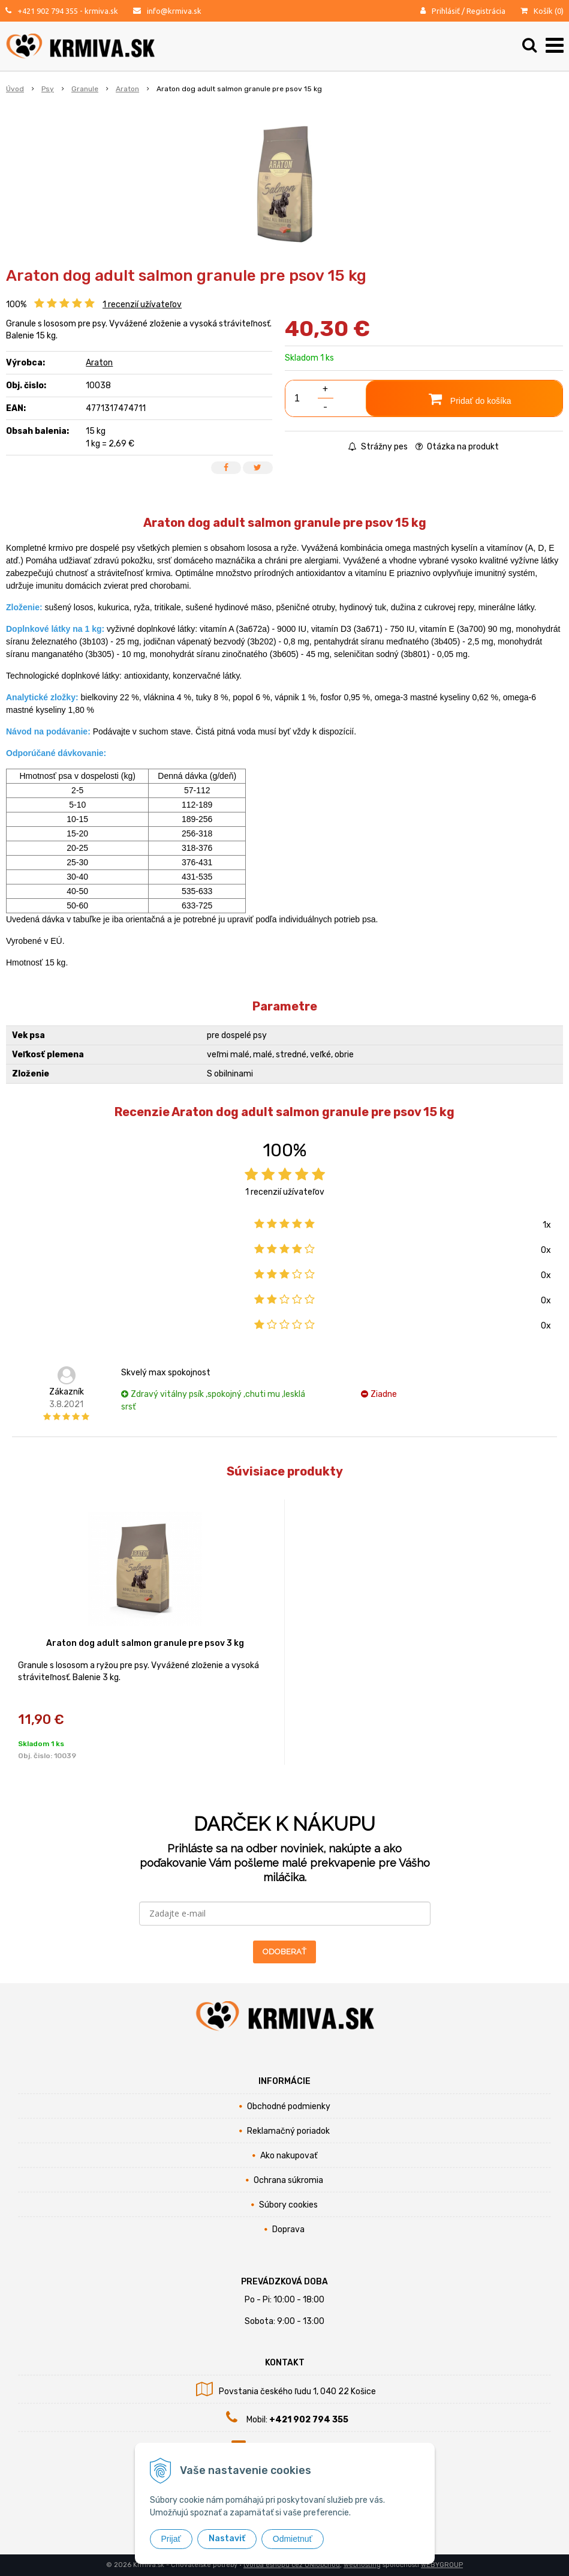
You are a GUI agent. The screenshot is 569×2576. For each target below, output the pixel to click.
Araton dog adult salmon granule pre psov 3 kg (145, 1643)
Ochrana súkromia (288, 2180)
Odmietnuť (292, 2539)
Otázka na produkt (457, 447)
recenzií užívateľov (142, 304)
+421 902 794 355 (47, 11)
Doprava (288, 2229)
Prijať (171, 2539)
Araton (99, 363)
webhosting (362, 2565)
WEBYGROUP (442, 2565)
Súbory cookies (288, 2205)
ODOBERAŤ (284, 1951)
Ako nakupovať (288, 2156)
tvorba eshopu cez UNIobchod (291, 2565)
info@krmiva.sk (174, 11)
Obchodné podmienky (288, 2106)
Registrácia (485, 11)
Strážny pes (378, 447)
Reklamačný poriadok (288, 2131)
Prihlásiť (446, 11)
